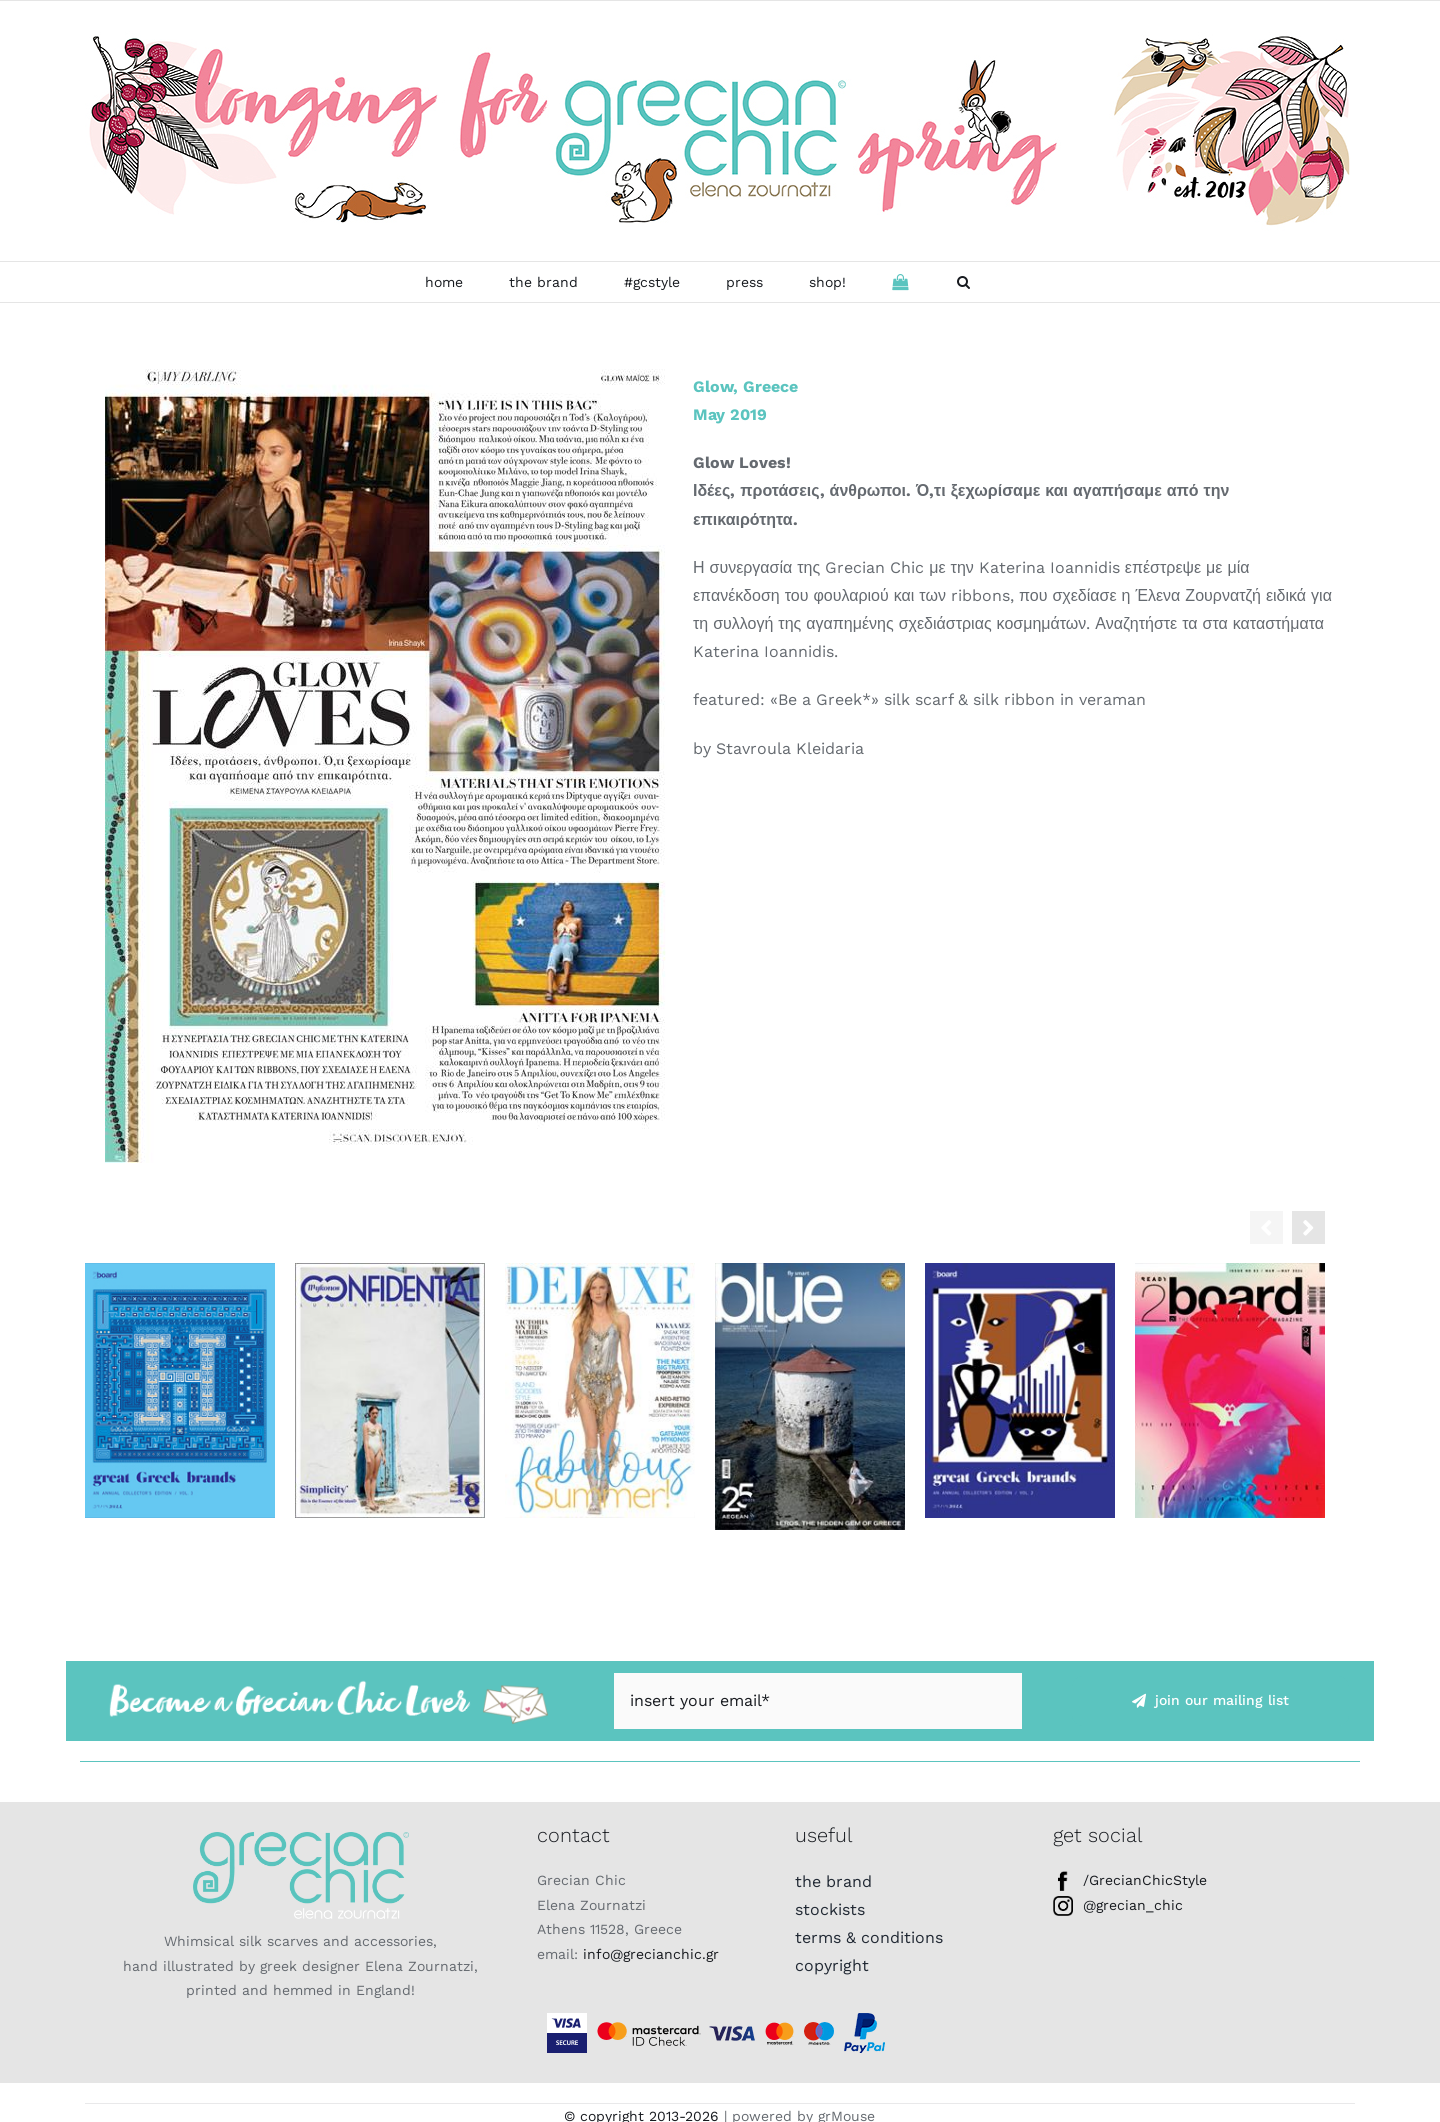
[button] (963, 282)
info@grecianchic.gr (651, 1954)
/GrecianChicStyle (1130, 1880)
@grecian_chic (1118, 1905)
